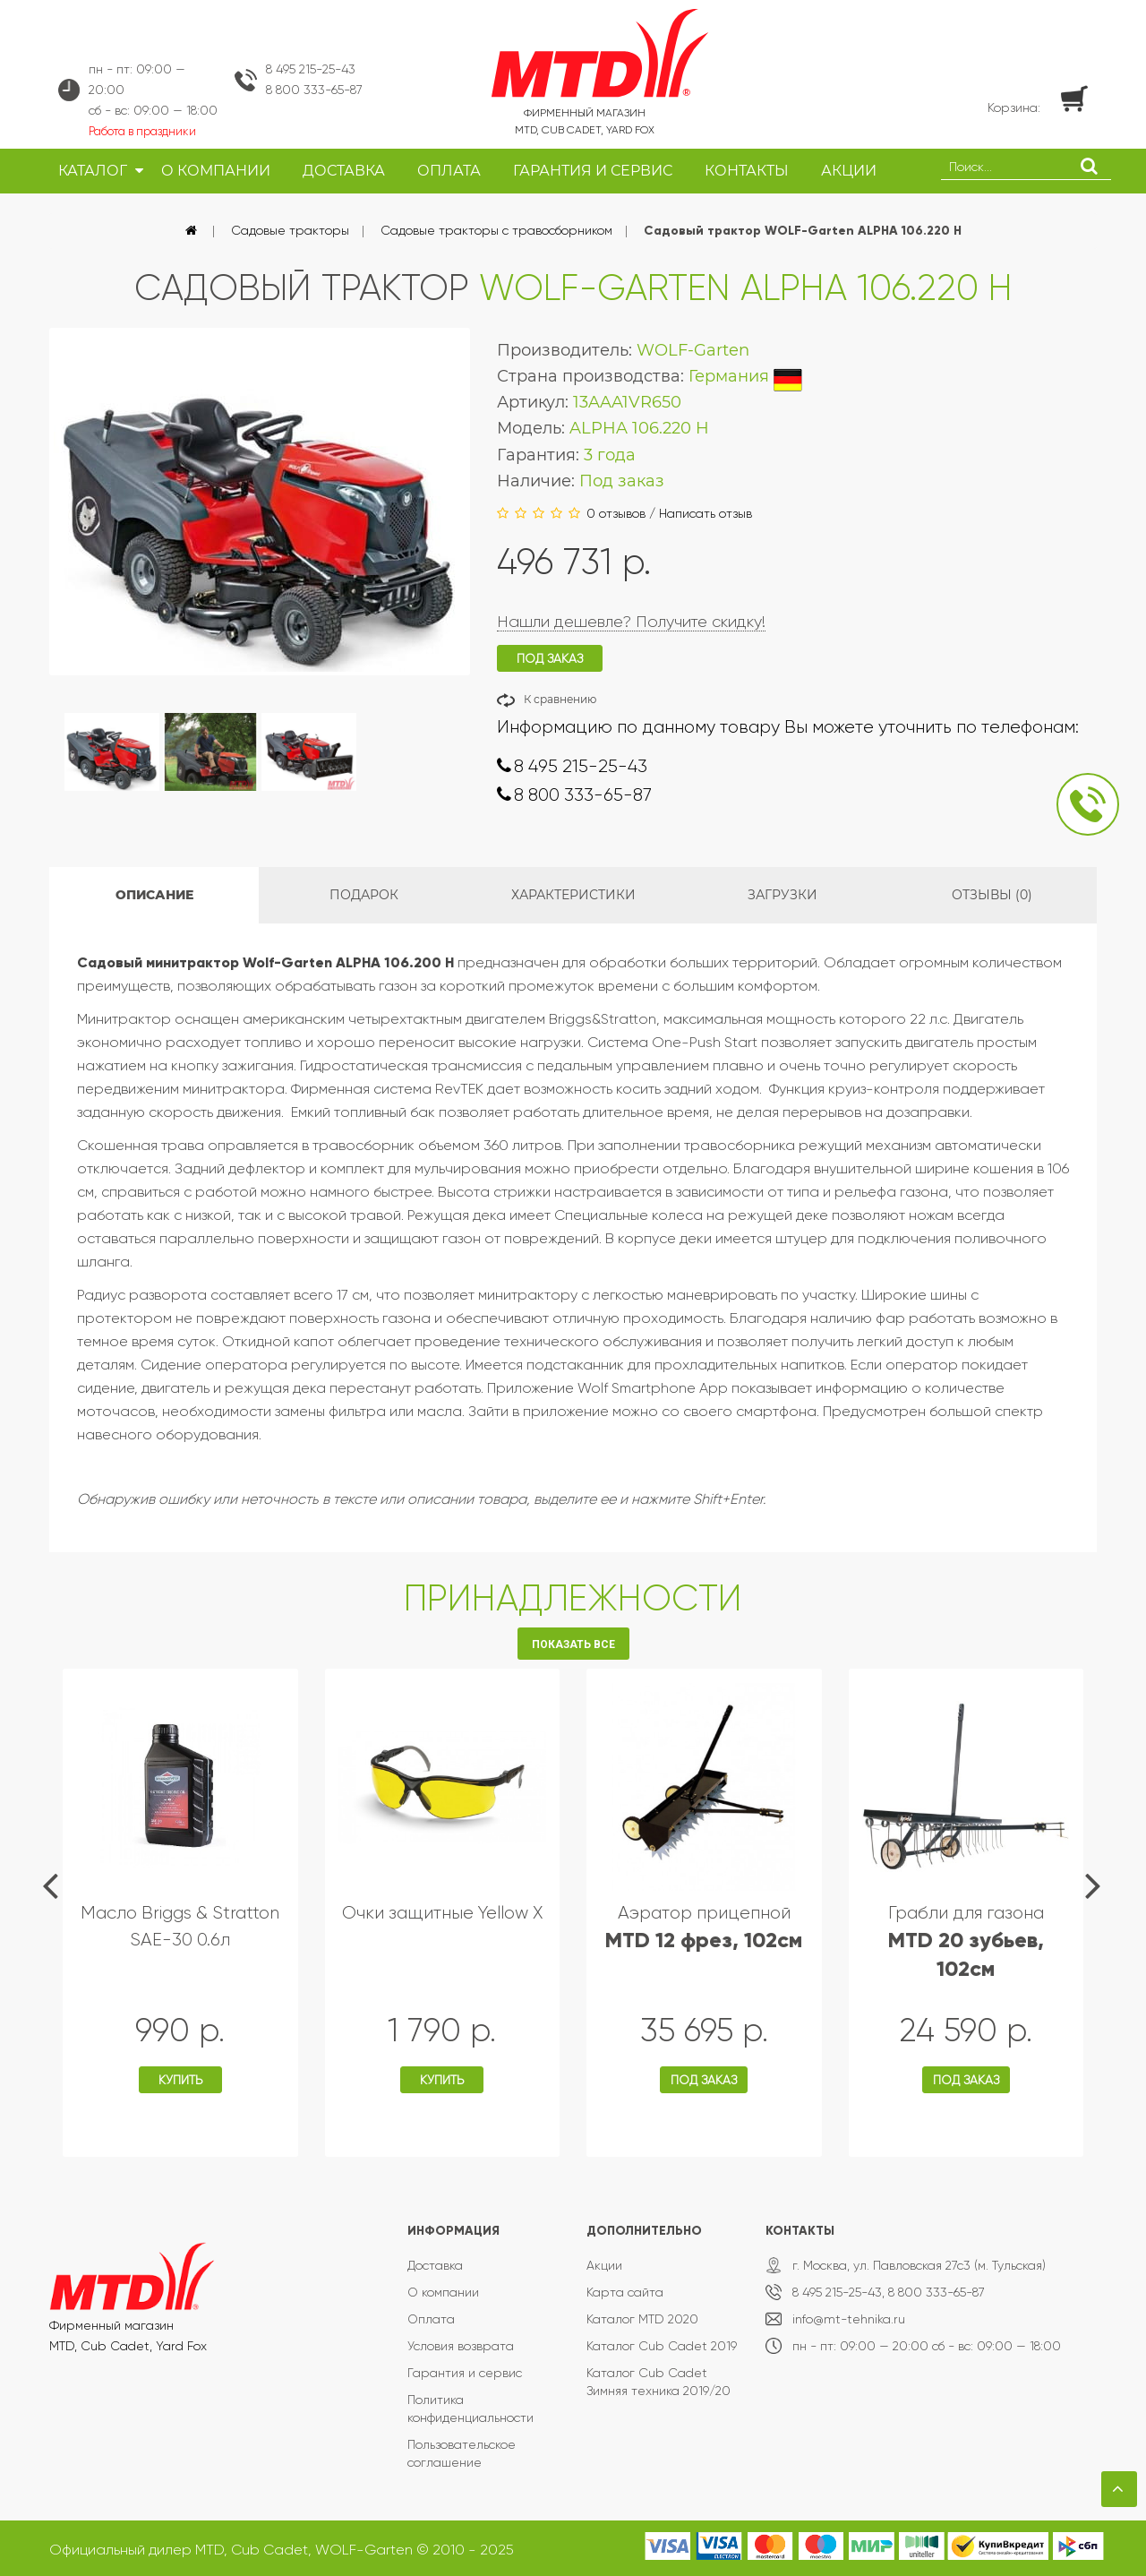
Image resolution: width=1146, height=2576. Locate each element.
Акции (604, 2265)
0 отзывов (616, 513)
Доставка (435, 2265)
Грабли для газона (966, 1941)
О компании (443, 2292)
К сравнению (560, 699)
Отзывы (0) (992, 895)
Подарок (363, 895)
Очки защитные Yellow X (442, 1912)
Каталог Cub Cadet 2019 (661, 2346)
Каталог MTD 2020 (642, 2319)
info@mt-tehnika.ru (848, 2319)
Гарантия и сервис (464, 2373)
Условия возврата (460, 2346)
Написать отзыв (705, 513)
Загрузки (782, 895)
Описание (154, 895)
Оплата (431, 2319)
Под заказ (704, 2080)
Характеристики (573, 895)
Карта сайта (624, 2292)
